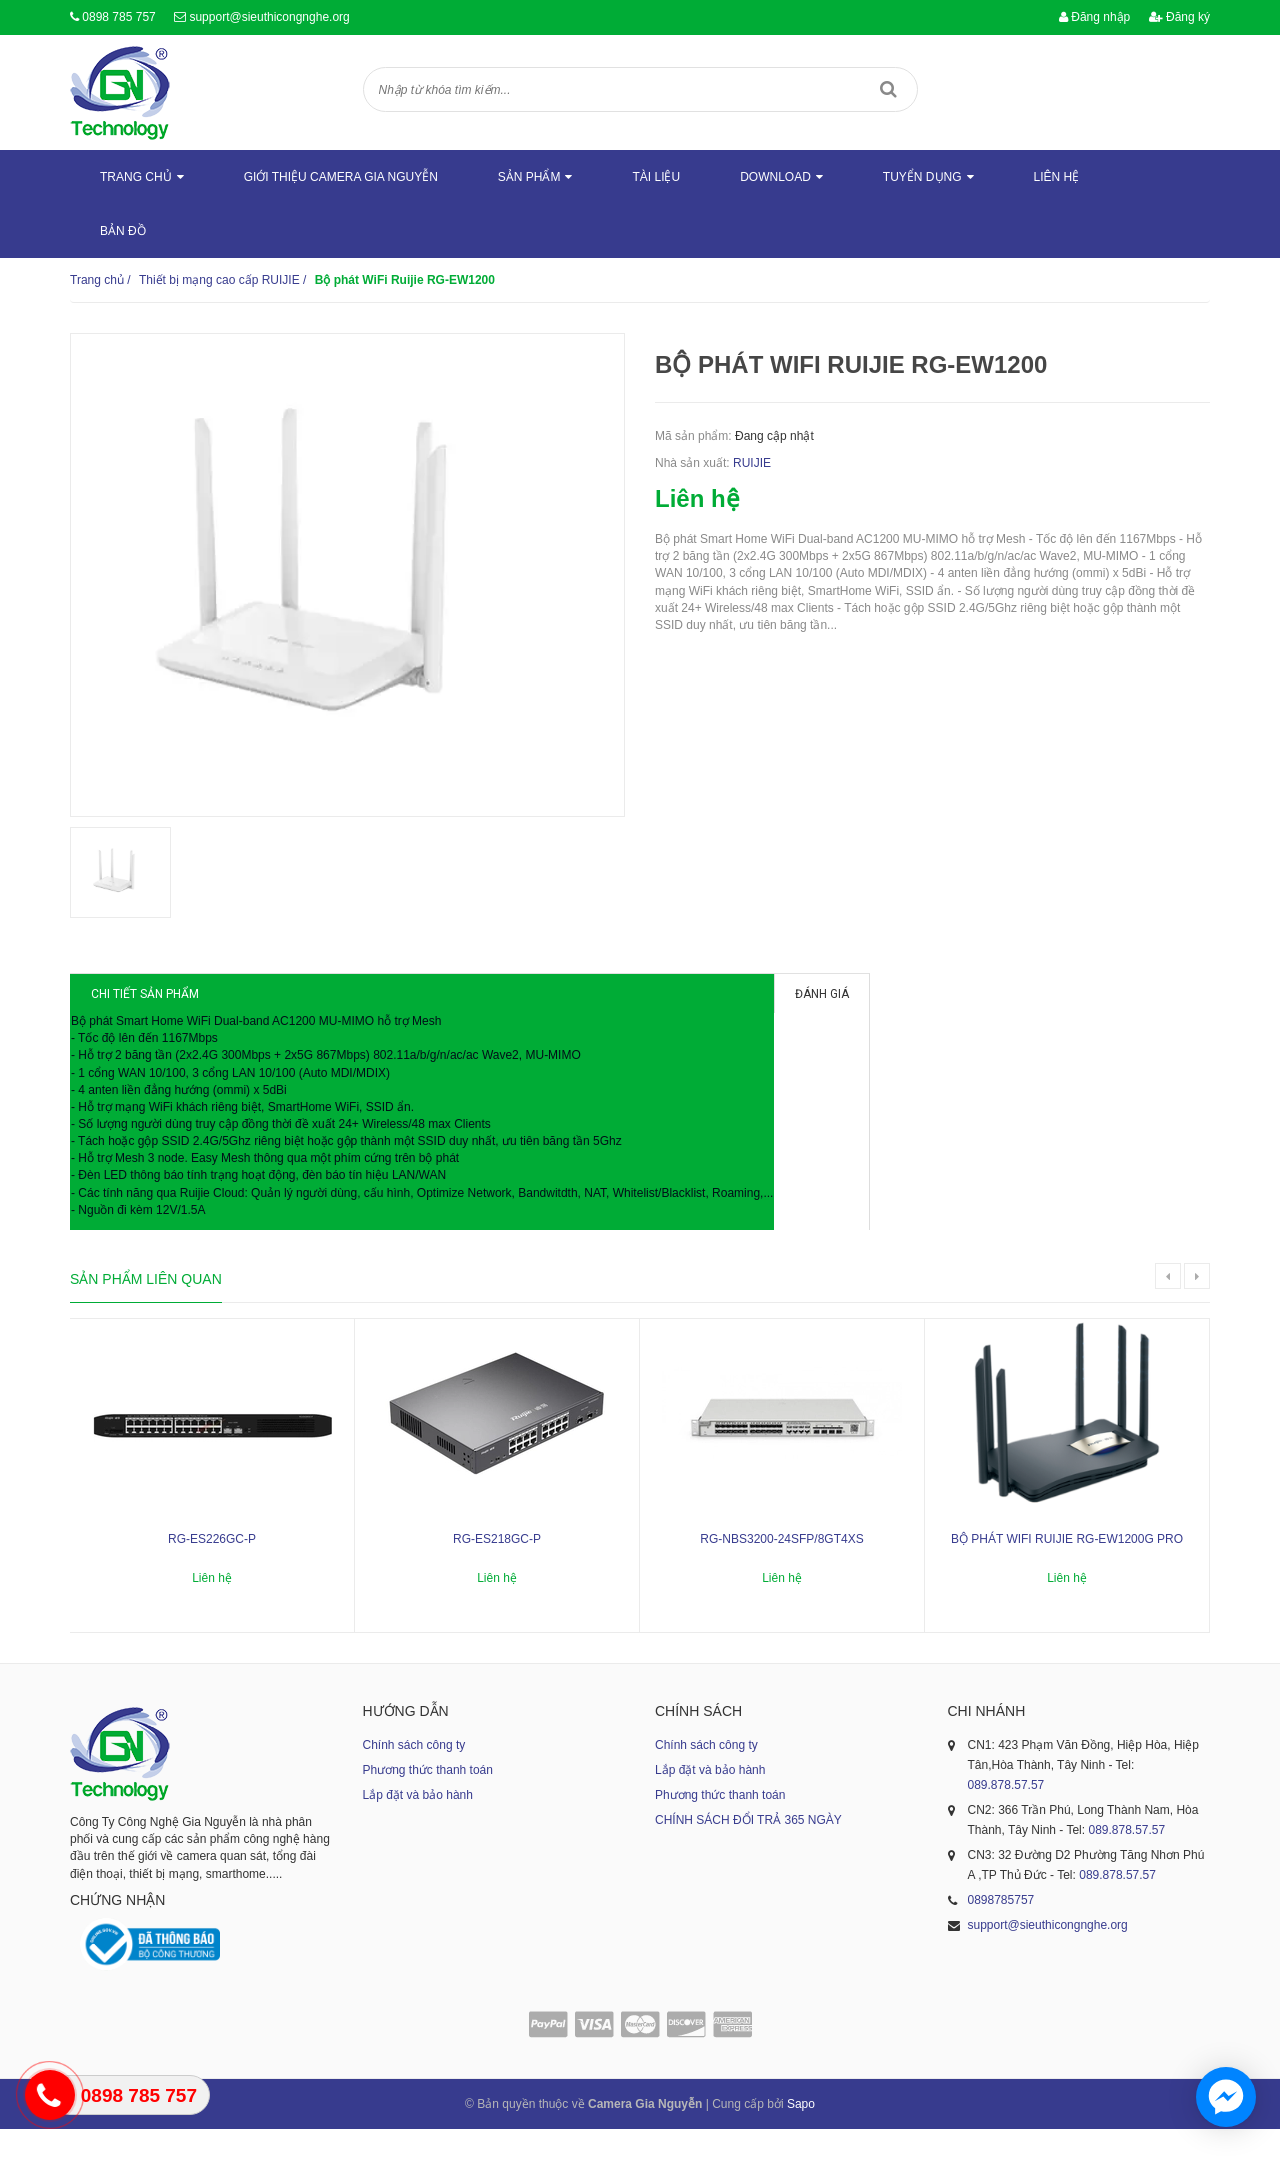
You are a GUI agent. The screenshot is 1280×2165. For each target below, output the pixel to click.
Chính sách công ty (414, 1781)
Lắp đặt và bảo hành (418, 1831)
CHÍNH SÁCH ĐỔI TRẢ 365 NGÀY (748, 1856)
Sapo (801, 2140)
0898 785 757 (118, 17)
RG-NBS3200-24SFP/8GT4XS (781, 1575)
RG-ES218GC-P (497, 1575)
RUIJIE (752, 463)
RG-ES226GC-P (212, 1575)
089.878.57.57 (1006, 1821)
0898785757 (1001, 1936)
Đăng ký (1179, 17)
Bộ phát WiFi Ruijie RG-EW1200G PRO (1067, 1575)
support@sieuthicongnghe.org (269, 17)
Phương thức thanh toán (428, 1806)
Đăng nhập (1094, 17)
